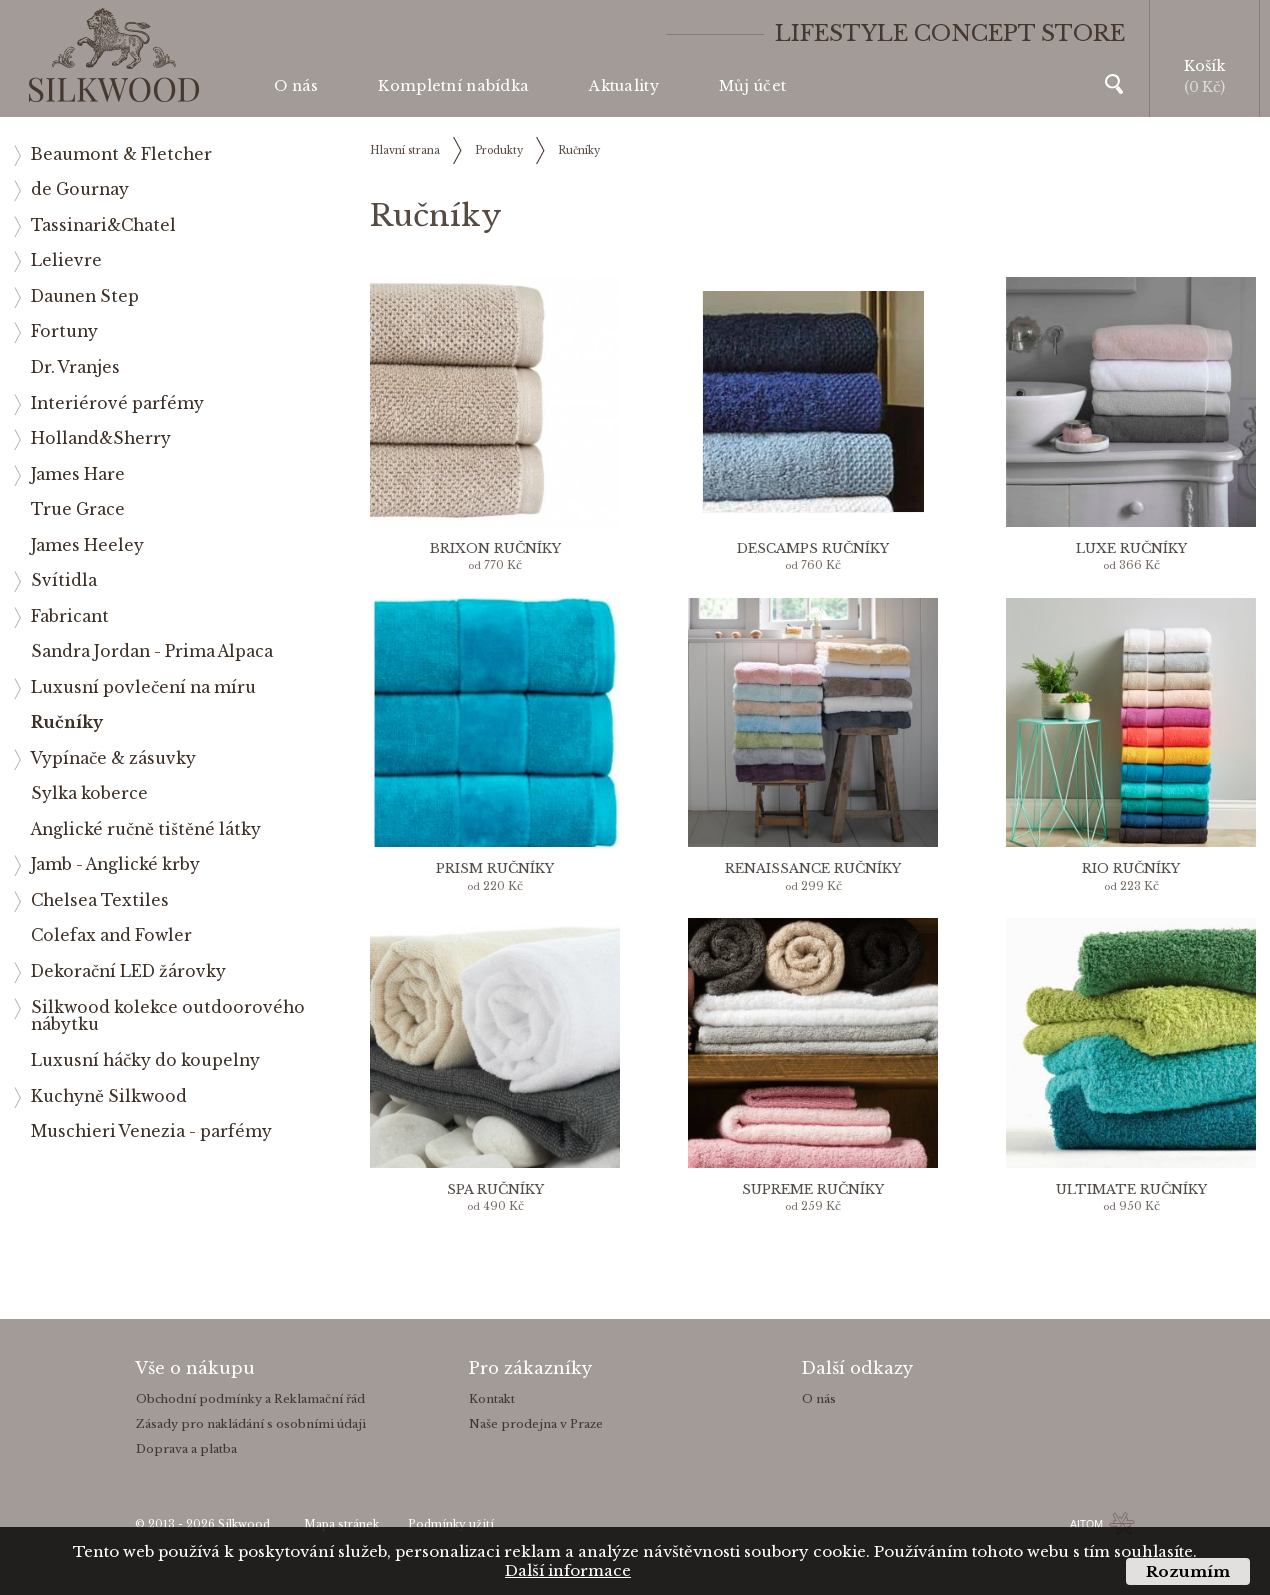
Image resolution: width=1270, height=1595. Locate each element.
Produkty (499, 150)
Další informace (568, 1570)
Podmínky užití (451, 1524)
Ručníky (579, 150)
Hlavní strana (405, 150)
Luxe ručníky (1131, 548)
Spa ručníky (495, 1189)
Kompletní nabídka (453, 86)
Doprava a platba (186, 1449)
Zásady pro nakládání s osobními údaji (251, 1424)
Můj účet (752, 86)
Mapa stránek (341, 1524)
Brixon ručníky (495, 548)
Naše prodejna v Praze (536, 1424)
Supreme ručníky (813, 1189)
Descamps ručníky (813, 548)
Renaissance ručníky (813, 868)
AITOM (1086, 1524)
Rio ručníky (1131, 868)
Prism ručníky (495, 868)
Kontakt (492, 1399)
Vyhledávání (1114, 84)
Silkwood (244, 1524)
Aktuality (624, 86)
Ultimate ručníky (1131, 1189)
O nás (296, 86)
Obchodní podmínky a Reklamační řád (250, 1399)
